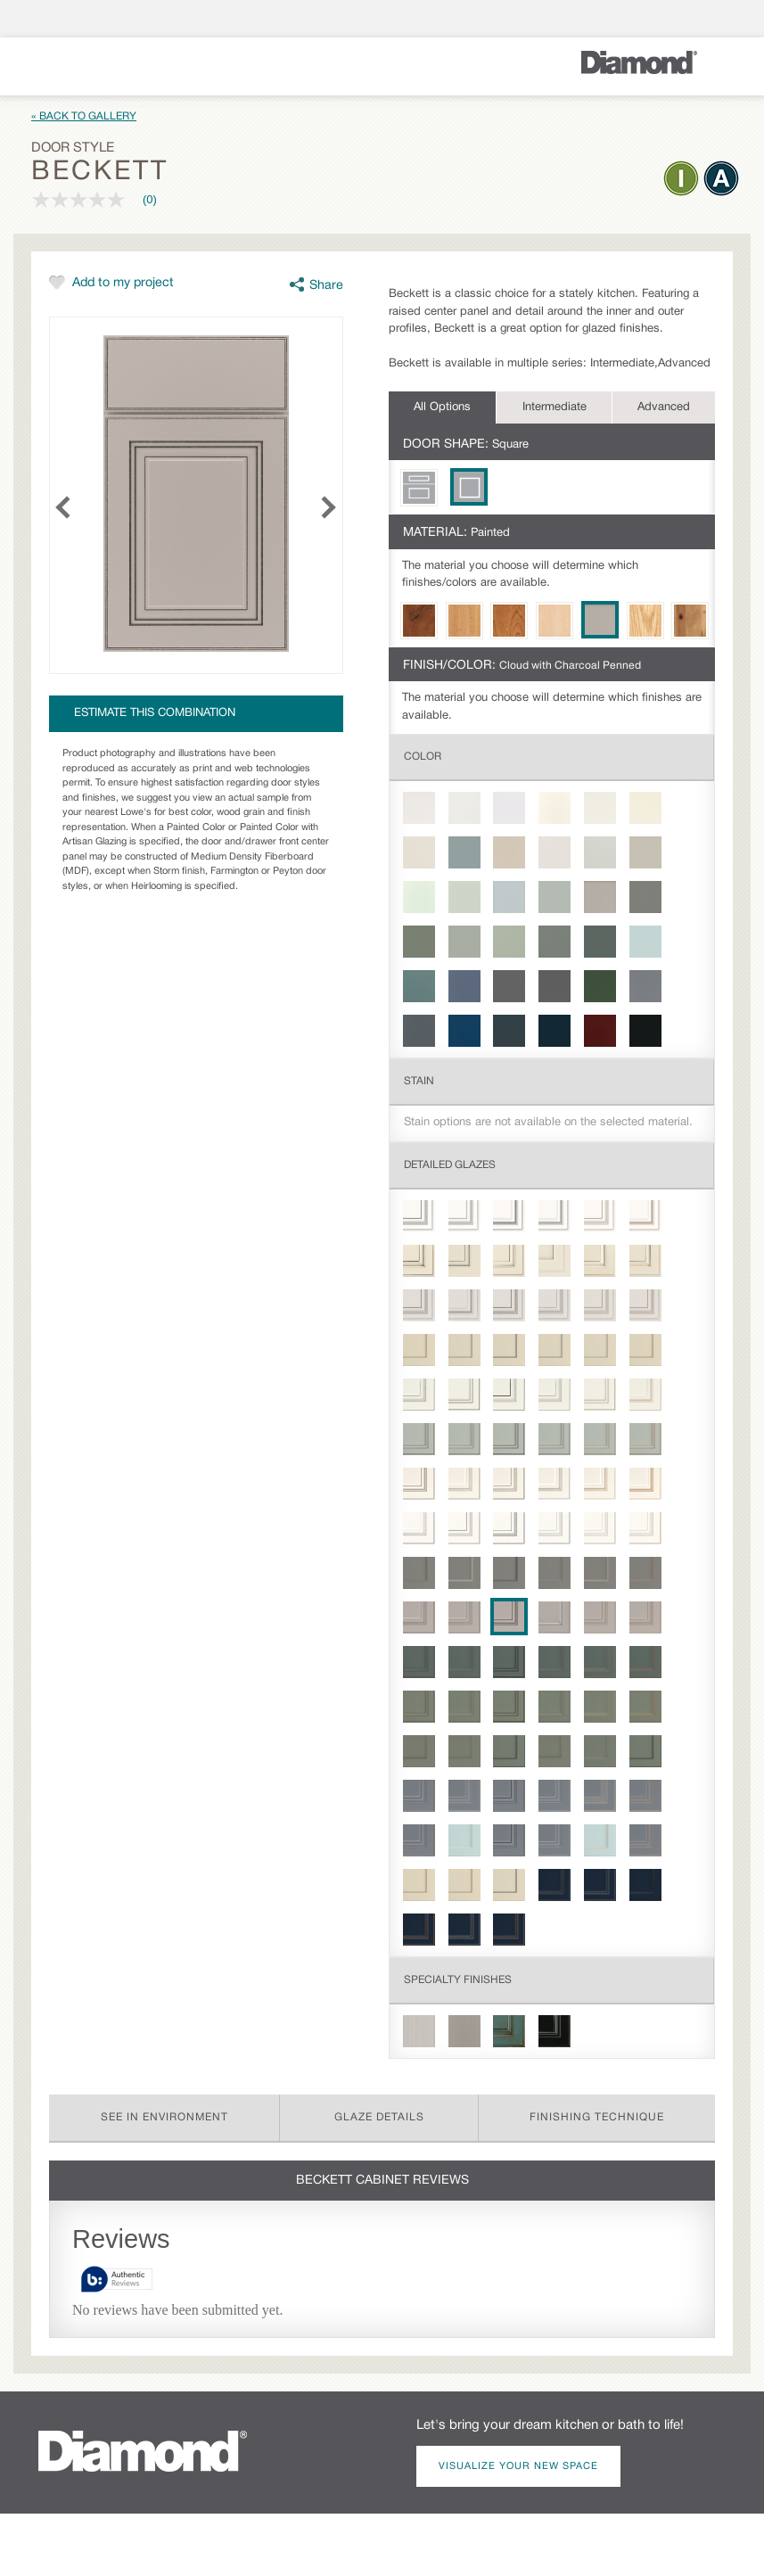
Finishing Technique (597, 2117)
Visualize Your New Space (518, 2466)
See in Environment (164, 2117)
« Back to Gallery (83, 116)
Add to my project (123, 283)
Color (422, 756)
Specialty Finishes (458, 1980)
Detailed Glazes (450, 1165)
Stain (419, 1081)
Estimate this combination (154, 713)
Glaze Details (379, 2117)
